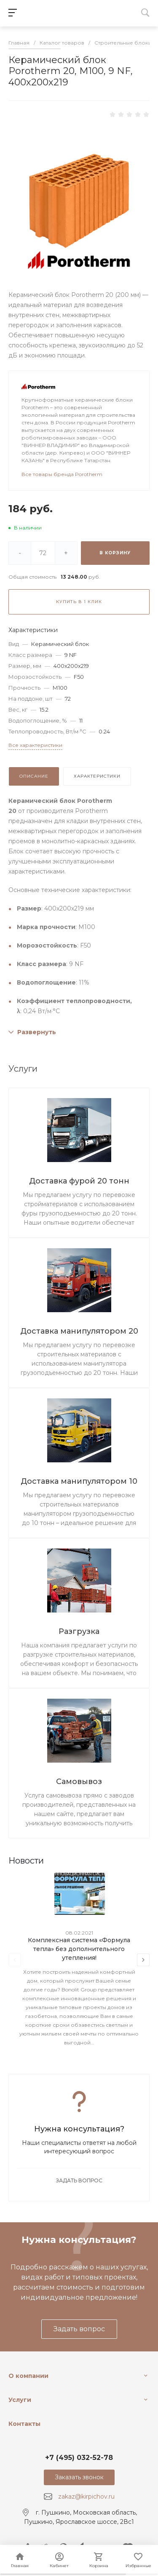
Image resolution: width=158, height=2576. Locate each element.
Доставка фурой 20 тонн (79, 1181)
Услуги (19, 2400)
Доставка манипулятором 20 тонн (79, 1331)
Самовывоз (79, 1781)
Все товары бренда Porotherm (61, 474)
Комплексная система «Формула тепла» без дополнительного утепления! (79, 1949)
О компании (28, 2376)
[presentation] (14, 1960)
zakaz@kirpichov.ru (86, 2496)
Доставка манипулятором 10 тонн (79, 1482)
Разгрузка (79, 1631)
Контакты (24, 2424)
